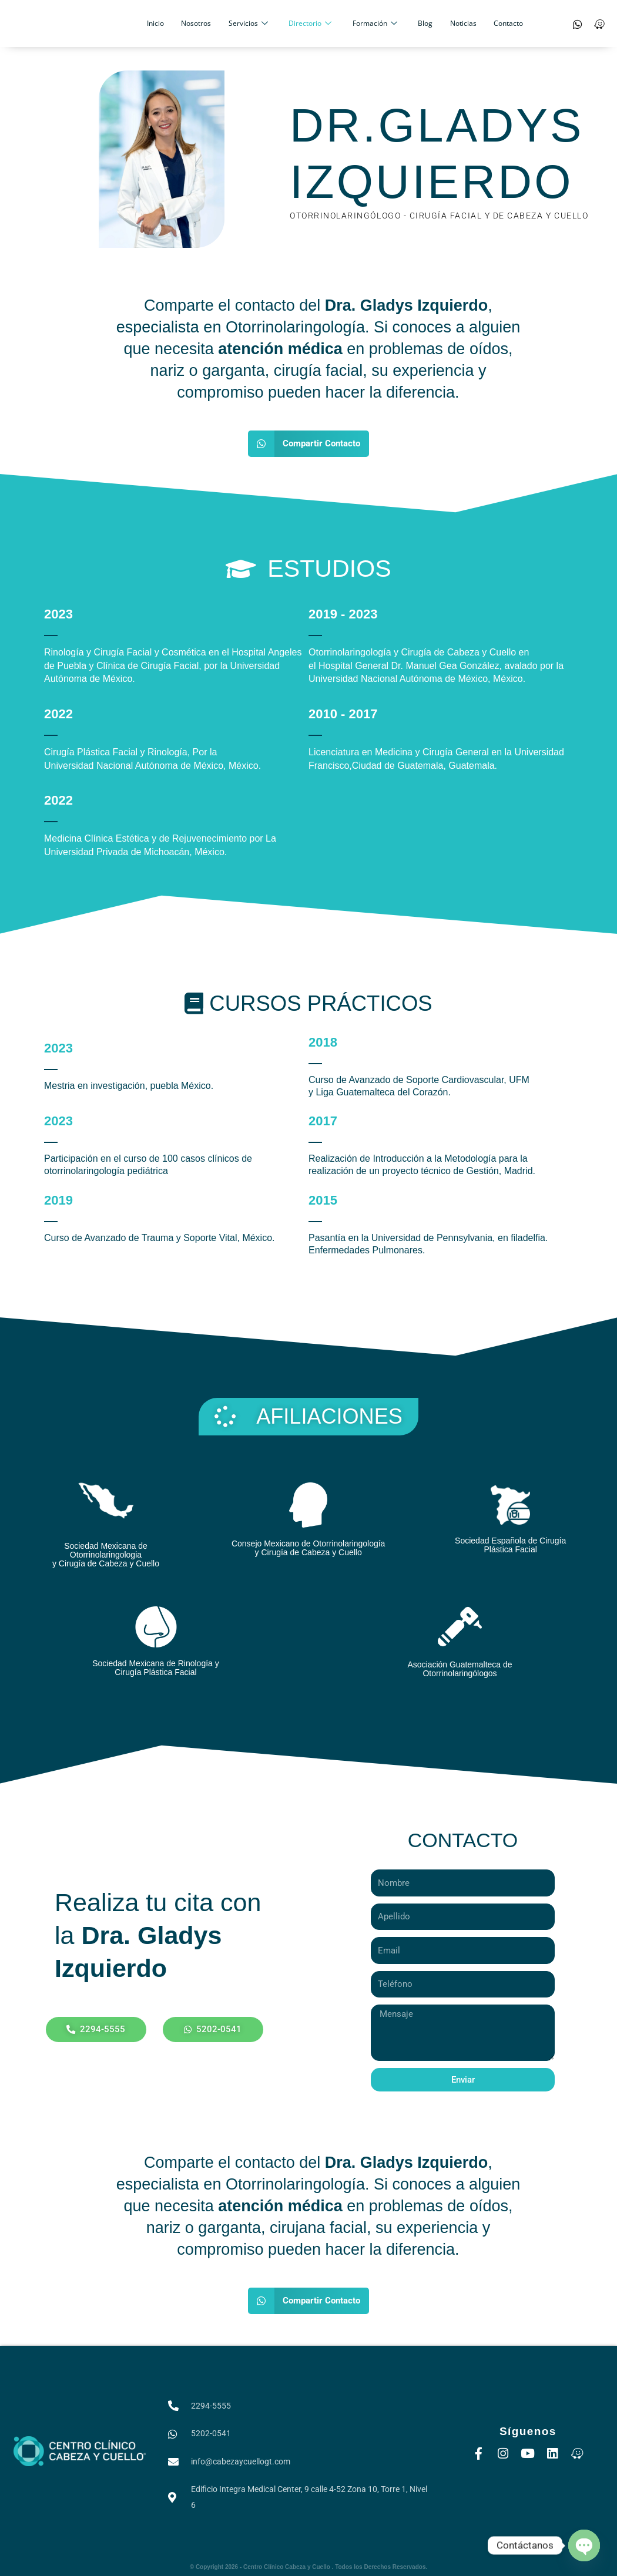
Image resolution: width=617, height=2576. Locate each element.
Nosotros (209, 23)
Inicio (173, 23)
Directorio (311, 23)
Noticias (448, 23)
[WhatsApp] (577, 23)
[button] (308, 444)
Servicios (255, 23)
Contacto (487, 23)
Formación (370, 23)
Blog (415, 23)
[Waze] (599, 23)
